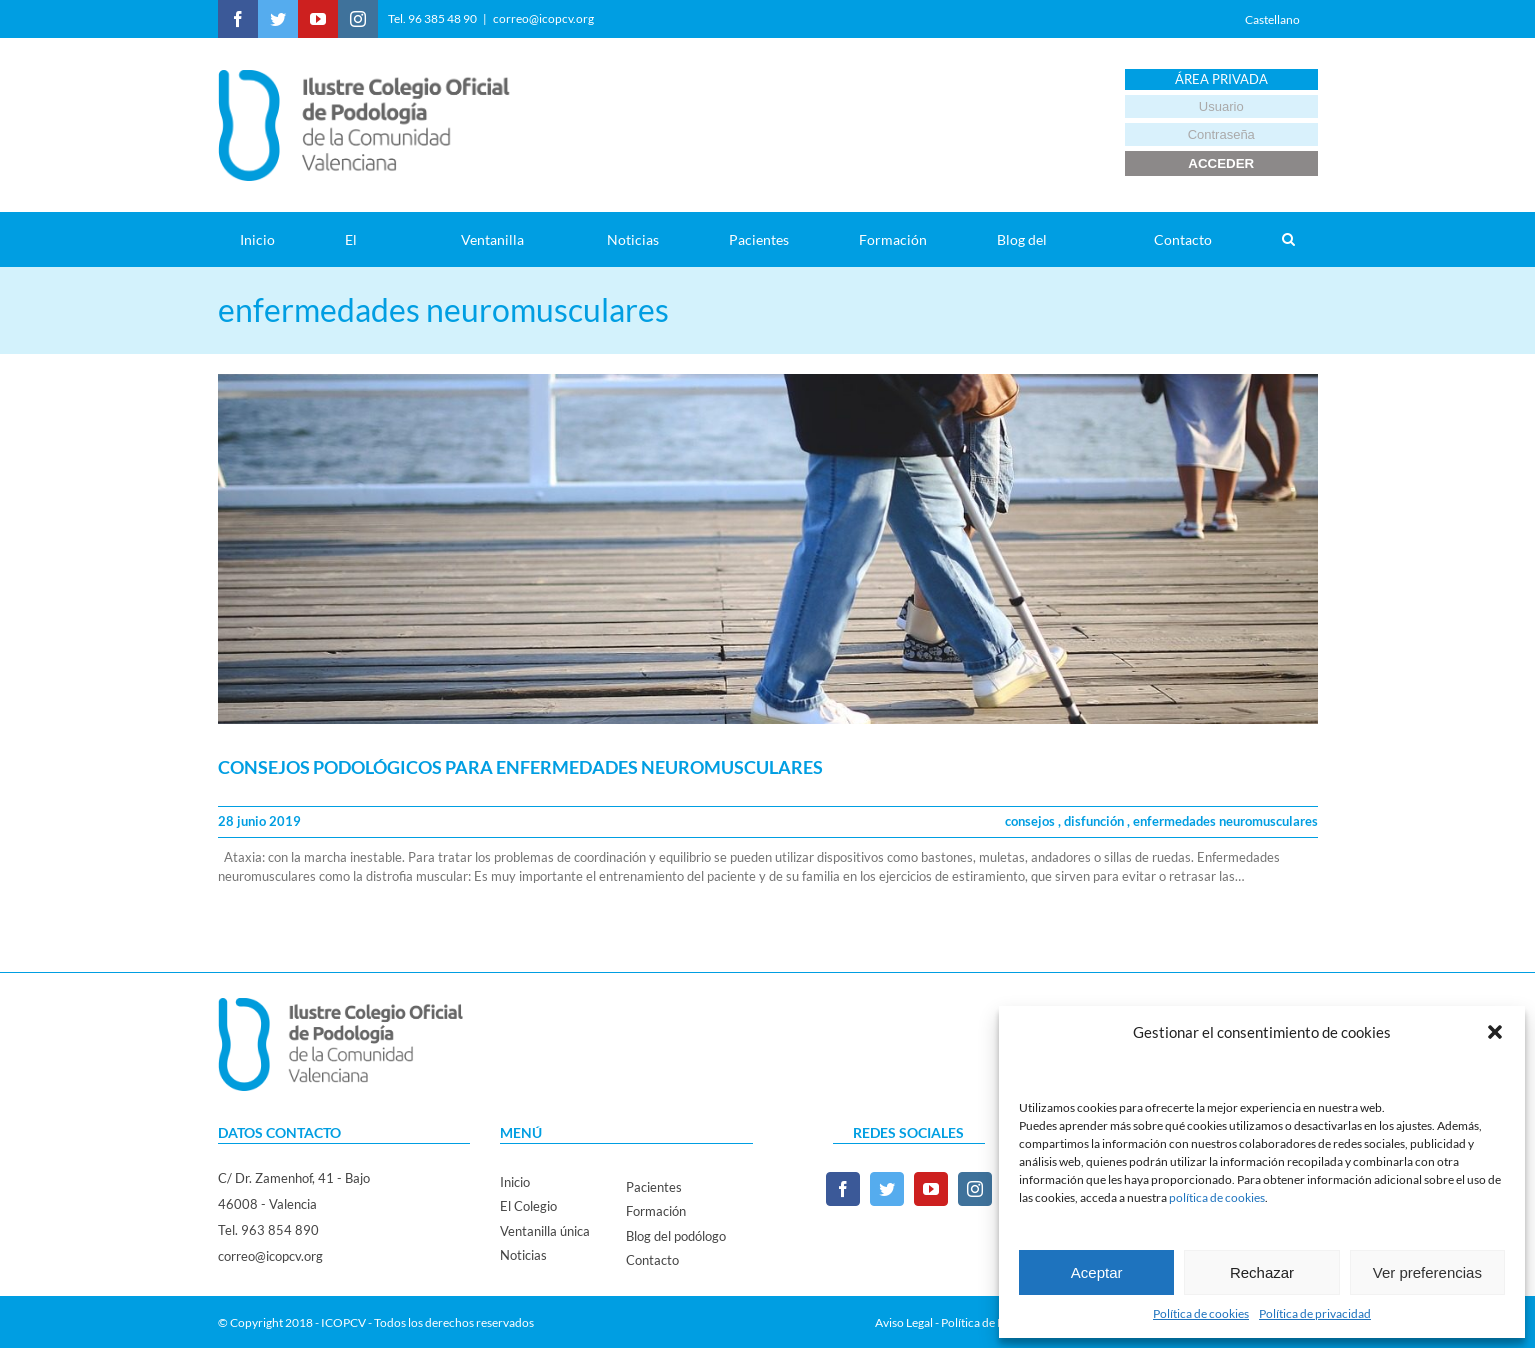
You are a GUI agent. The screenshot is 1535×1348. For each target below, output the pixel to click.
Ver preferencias (1427, 1272)
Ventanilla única (545, 1231)
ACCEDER (1221, 163)
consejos (1031, 821)
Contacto (652, 1260)
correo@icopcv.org (543, 18)
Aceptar (1097, 1272)
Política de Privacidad (997, 1322)
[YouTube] (931, 1189)
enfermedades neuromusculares (1225, 821)
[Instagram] (975, 1189)
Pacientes (654, 1187)
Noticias (523, 1255)
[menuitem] (270, 239)
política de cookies (1217, 1197)
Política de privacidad (1315, 1313)
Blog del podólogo (676, 1236)
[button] (1495, 1032)
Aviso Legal (904, 1322)
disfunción (1095, 821)
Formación (656, 1211)
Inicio (515, 1182)
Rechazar (1262, 1272)
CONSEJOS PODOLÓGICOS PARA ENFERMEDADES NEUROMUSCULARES (520, 767)
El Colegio (528, 1206)
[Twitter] (887, 1189)
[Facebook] (843, 1189)
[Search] (1289, 239)
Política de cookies (1201, 1313)
